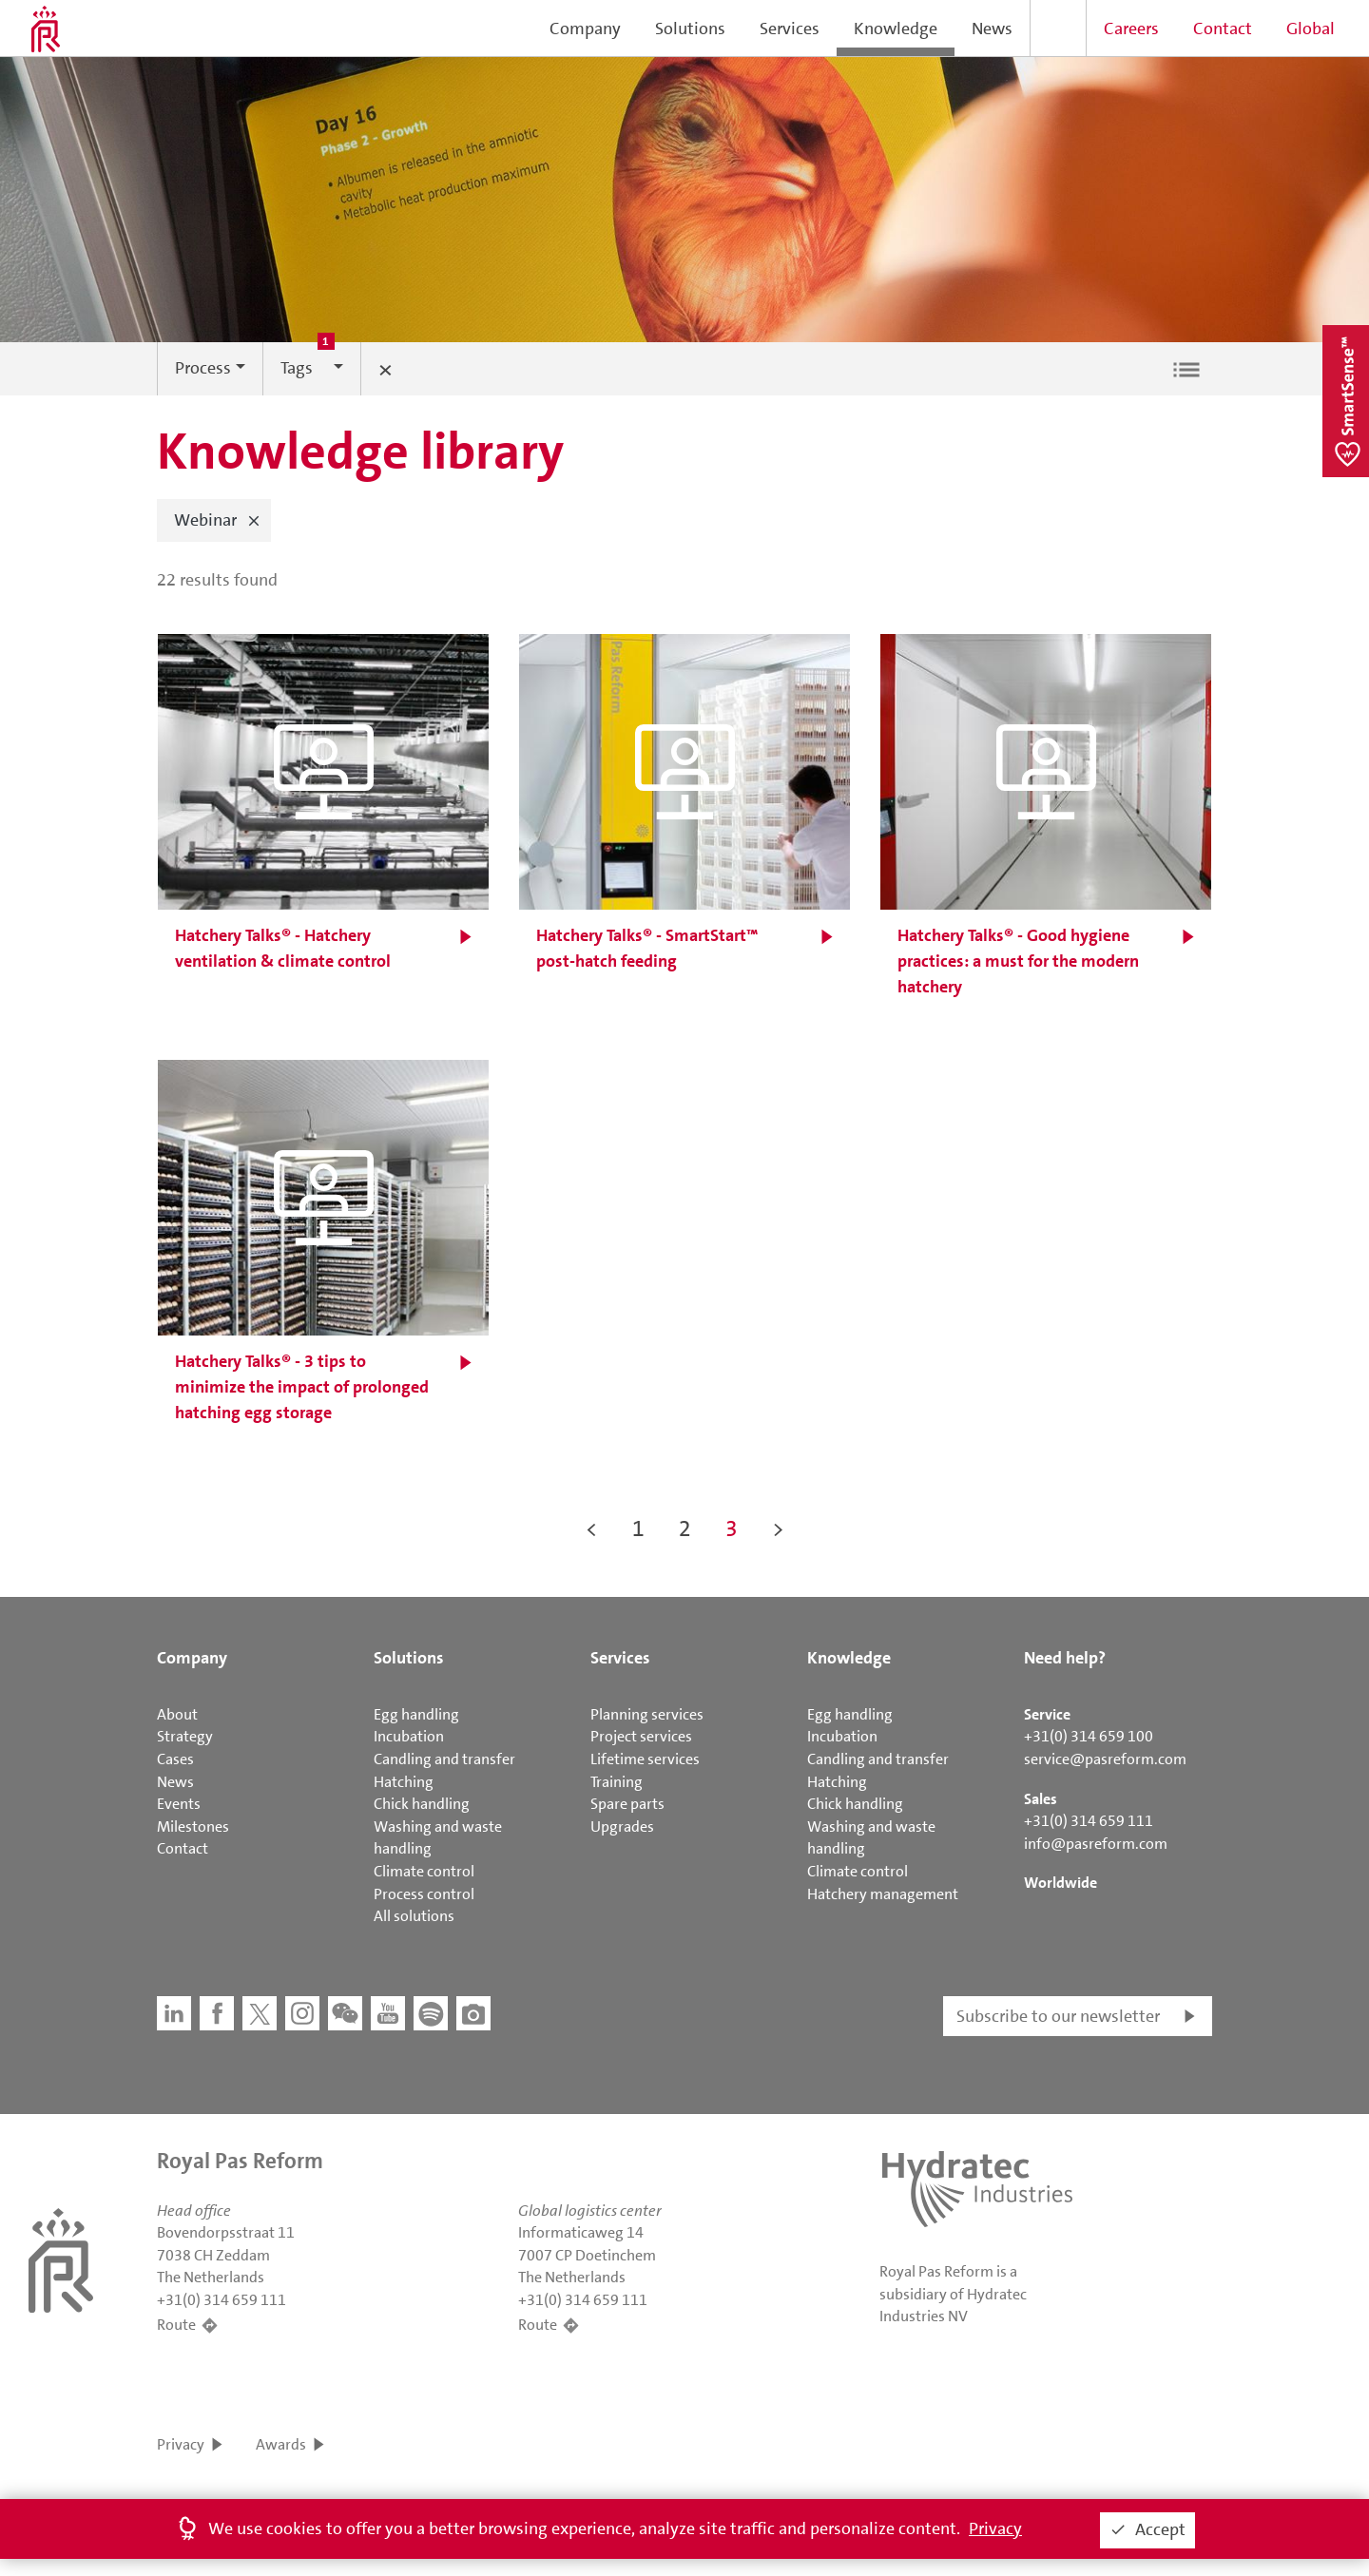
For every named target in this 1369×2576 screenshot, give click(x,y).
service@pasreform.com (1105, 1759)
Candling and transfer (444, 1759)
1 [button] (638, 1528)
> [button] (778, 1528)
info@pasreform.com (1095, 1844)
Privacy (180, 2444)
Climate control (424, 1871)
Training (616, 1782)
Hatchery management (882, 1894)
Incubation (409, 1736)
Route (176, 2325)
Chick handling (422, 1804)
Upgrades (622, 1826)
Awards (281, 2444)
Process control (424, 1894)
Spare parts (627, 1804)
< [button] (592, 1528)
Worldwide (1060, 1883)
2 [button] (685, 1528)
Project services (641, 1736)
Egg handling (416, 1714)
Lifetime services (645, 1759)
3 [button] (731, 1528)
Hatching (404, 1782)
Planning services (647, 1714)
